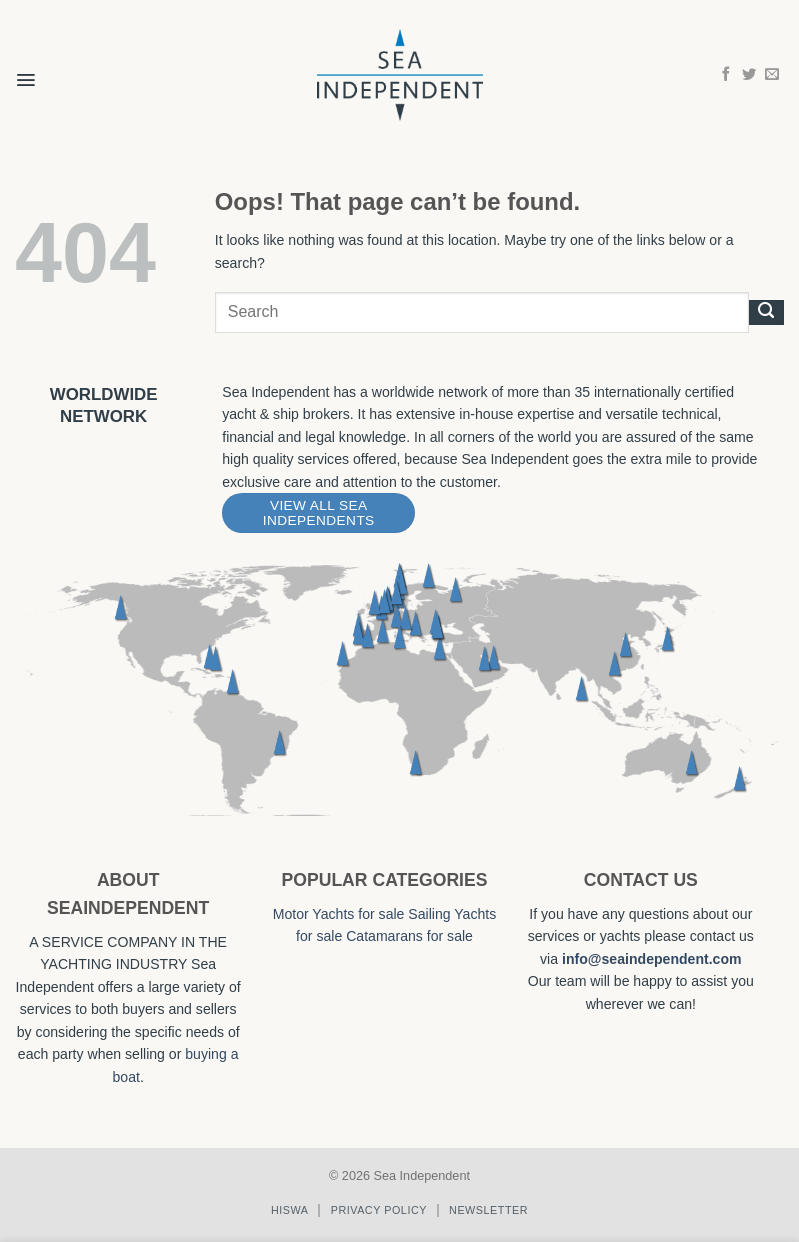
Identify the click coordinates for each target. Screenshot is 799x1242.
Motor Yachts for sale (339, 914)
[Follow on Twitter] (749, 75)
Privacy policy (379, 1210)
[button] (25, 67)
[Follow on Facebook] (726, 75)
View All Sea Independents (319, 513)
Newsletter (488, 1210)
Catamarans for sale (409, 936)
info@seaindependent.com (652, 959)
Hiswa (290, 1210)
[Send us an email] (772, 75)
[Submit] (766, 312)
